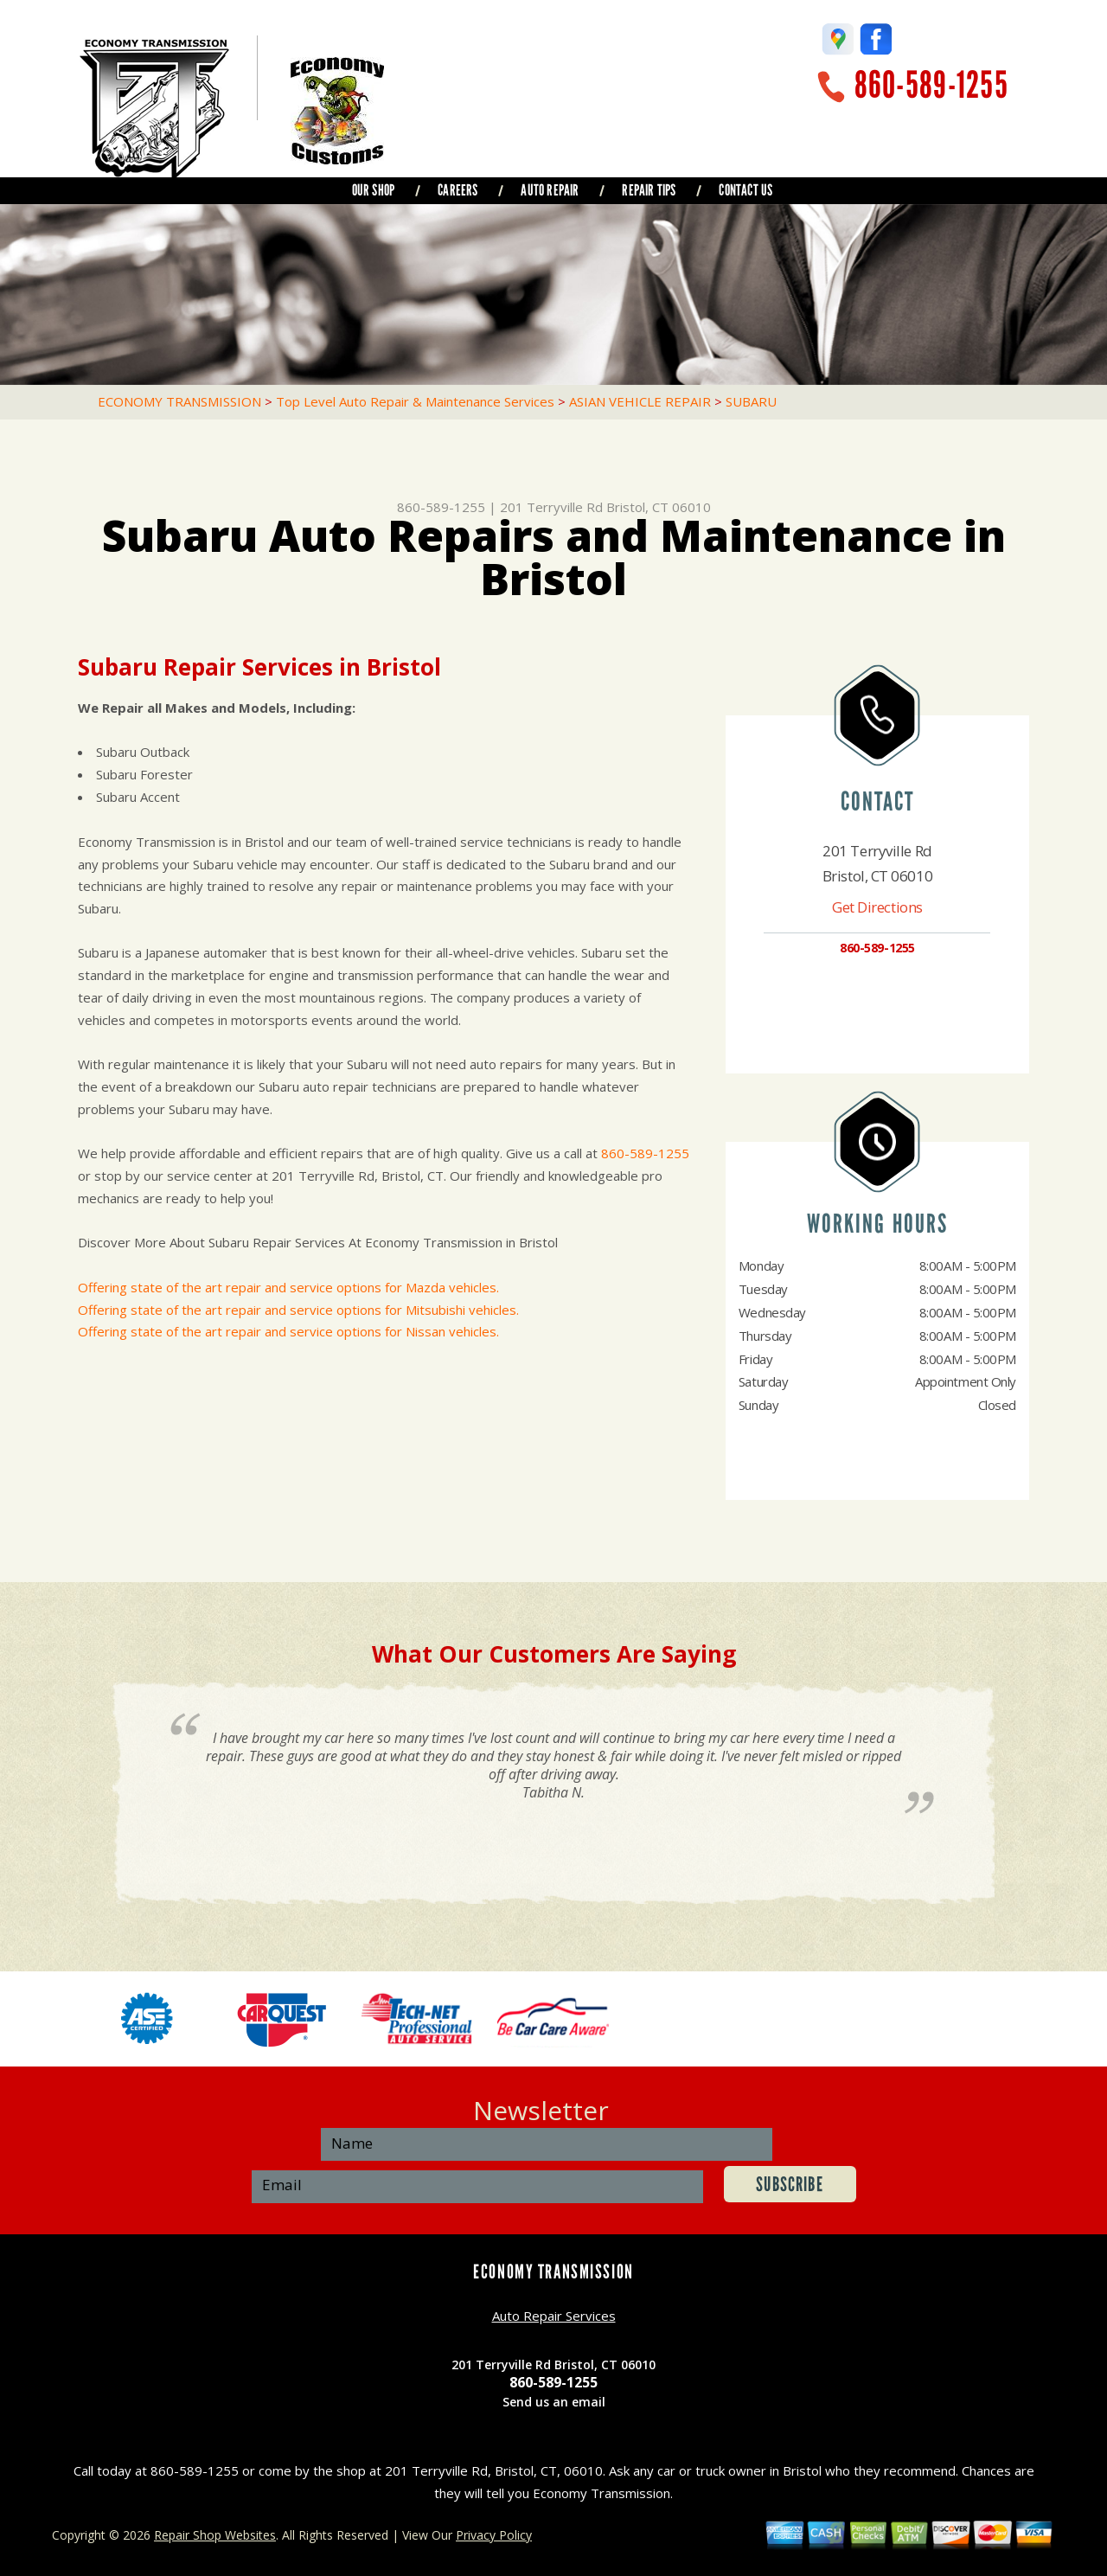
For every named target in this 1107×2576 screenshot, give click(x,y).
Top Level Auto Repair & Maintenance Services (415, 401)
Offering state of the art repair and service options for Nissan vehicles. (288, 1331)
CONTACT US (745, 190)
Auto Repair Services (554, 2315)
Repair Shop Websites (215, 2535)
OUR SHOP (373, 190)
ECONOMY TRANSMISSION (179, 401)
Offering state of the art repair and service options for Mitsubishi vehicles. (298, 1309)
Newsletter (541, 2110)
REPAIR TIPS (648, 190)
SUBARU (751, 401)
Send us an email (553, 2401)
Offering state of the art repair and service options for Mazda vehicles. (288, 1287)
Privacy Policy (494, 2535)
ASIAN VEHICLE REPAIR (640, 401)
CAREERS (457, 190)
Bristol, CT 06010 (658, 507)
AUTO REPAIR (550, 190)
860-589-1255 (931, 85)
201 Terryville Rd (551, 507)
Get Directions (877, 907)
